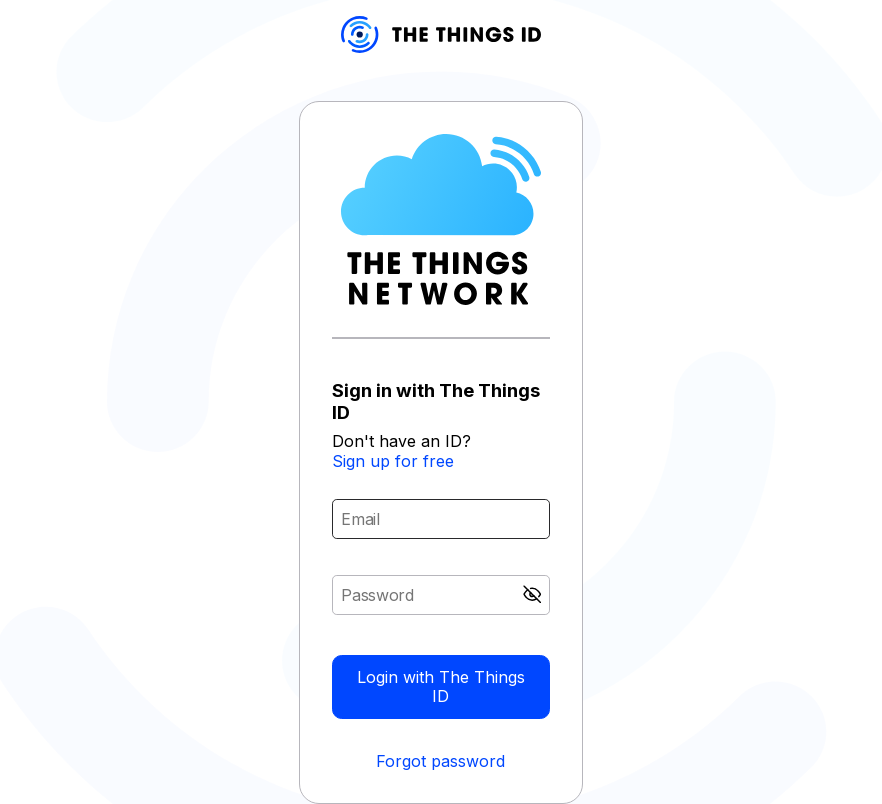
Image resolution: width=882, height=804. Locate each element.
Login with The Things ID (441, 686)
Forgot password (440, 761)
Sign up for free (393, 461)
